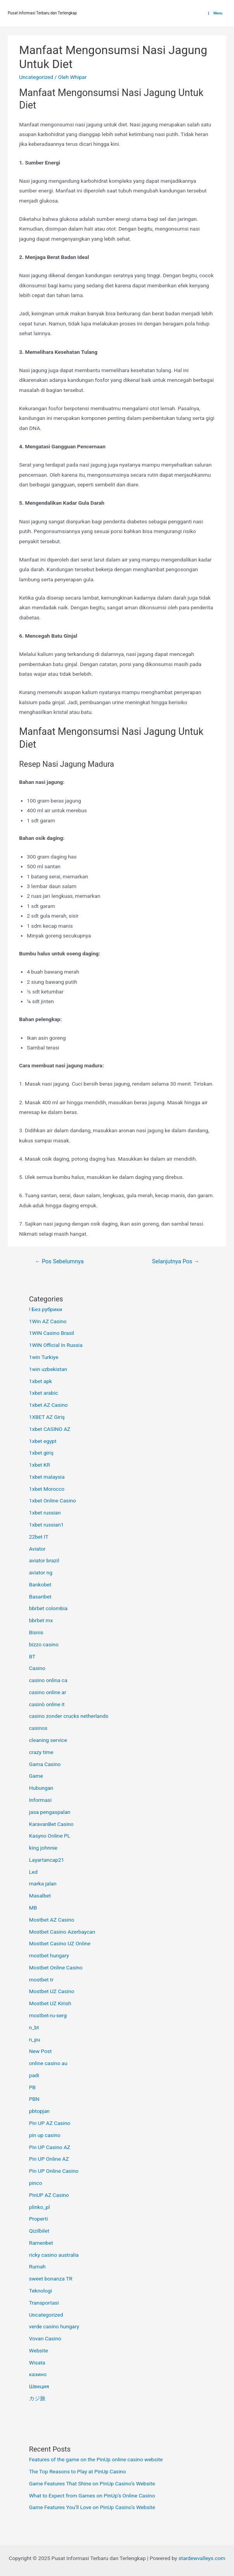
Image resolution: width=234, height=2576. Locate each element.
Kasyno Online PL (49, 1836)
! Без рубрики (45, 1309)
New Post (40, 2051)
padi (34, 2075)
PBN (34, 2099)
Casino (37, 1668)
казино (38, 2374)
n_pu (34, 2039)
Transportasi (44, 2303)
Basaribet (40, 1596)
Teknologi (40, 2290)
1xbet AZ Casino (48, 1405)
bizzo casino (44, 1644)
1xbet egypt (43, 1441)
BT (32, 1656)
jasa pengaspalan (50, 1812)
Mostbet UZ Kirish (50, 2003)
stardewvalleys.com (202, 2558)
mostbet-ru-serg (48, 2015)
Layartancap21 (46, 1860)
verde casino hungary (54, 2326)
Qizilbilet (39, 2231)
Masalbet (40, 1895)
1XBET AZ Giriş (47, 1417)
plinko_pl (39, 2207)
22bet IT (39, 1537)
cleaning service (48, 1740)
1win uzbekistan (48, 1369)
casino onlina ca (48, 1680)
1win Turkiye (44, 1357)
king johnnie (43, 1848)
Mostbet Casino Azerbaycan (62, 1932)
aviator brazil (44, 1560)
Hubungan (41, 1788)
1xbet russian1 (46, 1524)
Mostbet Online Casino (56, 1967)
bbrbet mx (41, 1620)
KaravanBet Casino (51, 1824)
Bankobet (40, 1584)
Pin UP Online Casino (54, 2171)
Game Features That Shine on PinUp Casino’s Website (92, 2483)
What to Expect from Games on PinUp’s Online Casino (92, 2495)
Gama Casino (45, 1764)
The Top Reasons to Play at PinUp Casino (77, 2471)
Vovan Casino (45, 2338)
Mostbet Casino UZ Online (59, 1943)
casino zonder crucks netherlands (68, 1716)
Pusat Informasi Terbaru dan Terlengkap (42, 13)
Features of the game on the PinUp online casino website (96, 2459)
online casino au (48, 2063)
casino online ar (47, 1692)
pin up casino (45, 2135)
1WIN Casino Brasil (51, 1333)
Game (36, 1776)
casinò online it (47, 1704)
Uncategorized (36, 77)
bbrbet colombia (48, 1608)
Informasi (40, 1800)
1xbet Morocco (46, 1489)
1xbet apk (40, 1381)
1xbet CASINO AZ (50, 1429)
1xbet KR (39, 1465)
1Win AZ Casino (48, 1321)
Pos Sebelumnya (59, 1261)
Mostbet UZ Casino (52, 1991)
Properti (38, 2219)
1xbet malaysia (47, 1477)
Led (33, 1872)
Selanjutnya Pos (175, 1261)
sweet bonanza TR (51, 2278)
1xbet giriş (41, 1453)
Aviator (37, 1549)
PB (32, 2087)
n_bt (34, 2027)
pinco (35, 2183)
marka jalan (43, 1883)
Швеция (39, 2386)
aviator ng (40, 1572)
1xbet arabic (43, 1393)
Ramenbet (41, 2243)
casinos (38, 1728)
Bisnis (36, 1632)
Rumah (37, 2266)
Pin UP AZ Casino (49, 2123)
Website (38, 2350)
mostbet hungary (49, 1955)
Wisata (37, 2362)
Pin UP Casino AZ (49, 2147)
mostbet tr (41, 1979)
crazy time (41, 1752)
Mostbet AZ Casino (52, 1920)
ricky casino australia (54, 2255)
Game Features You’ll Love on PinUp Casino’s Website (92, 2507)
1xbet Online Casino (52, 1500)
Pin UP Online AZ (49, 2159)
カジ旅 (37, 2398)
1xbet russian (45, 1512)
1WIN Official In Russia (56, 1345)
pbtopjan (39, 2111)
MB (33, 1907)
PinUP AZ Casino (49, 2195)
